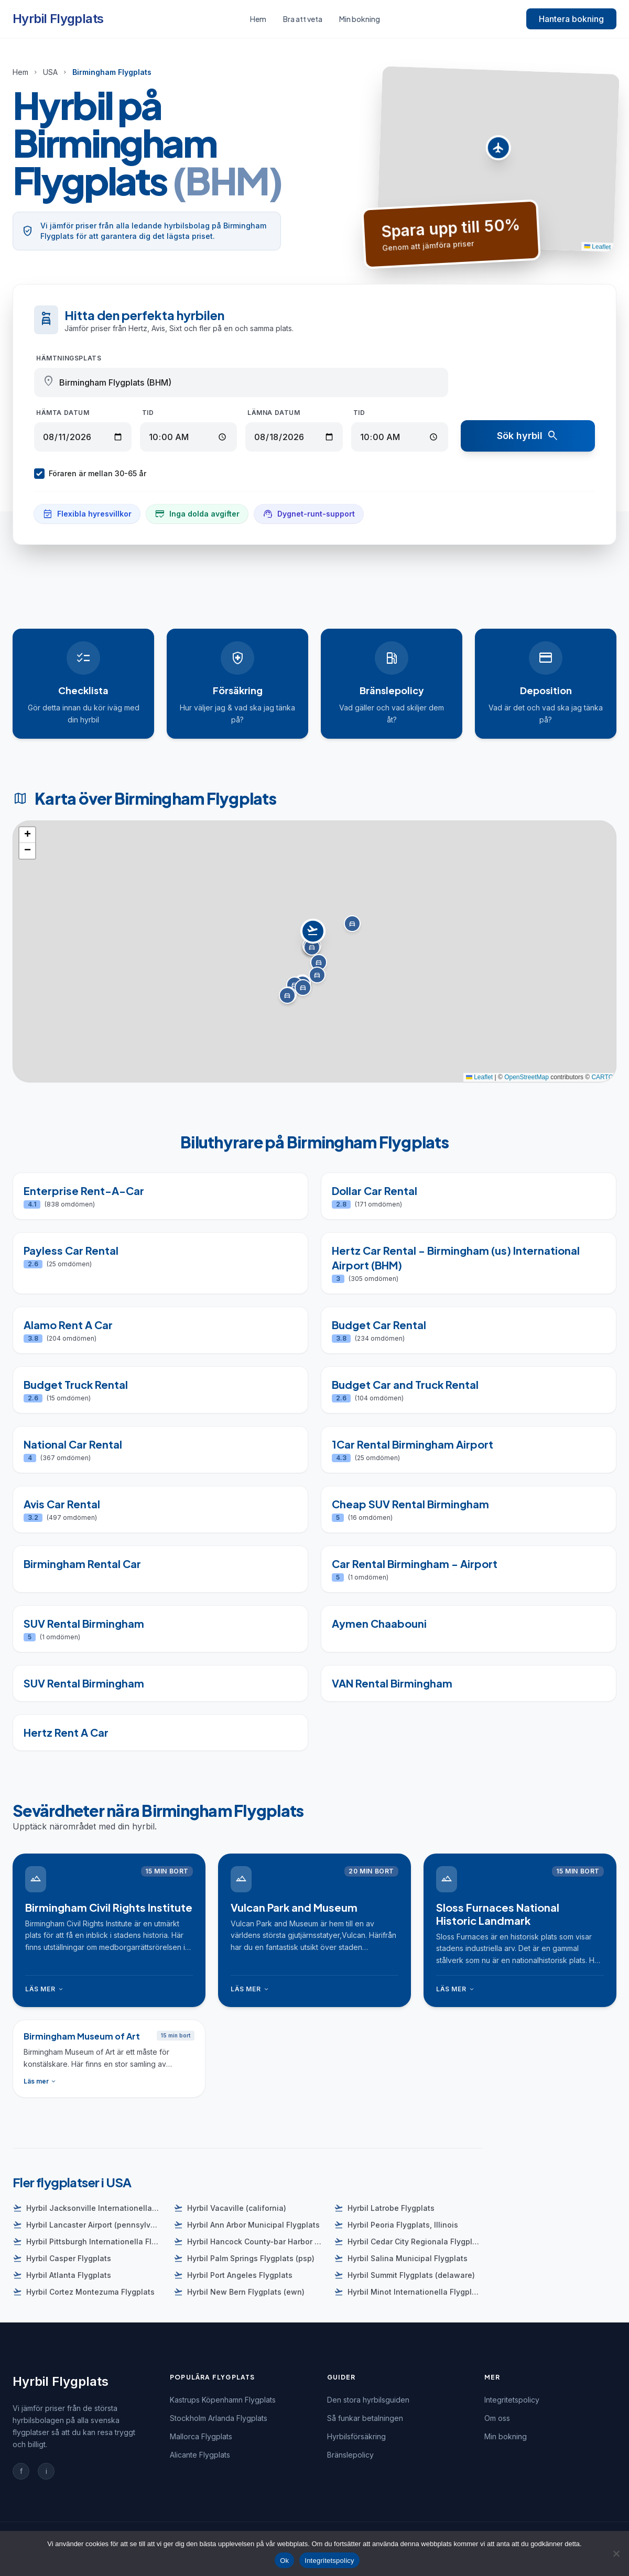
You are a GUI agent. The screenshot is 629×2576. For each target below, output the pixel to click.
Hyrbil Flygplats (58, 18)
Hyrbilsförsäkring (356, 2436)
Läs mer (44, 1989)
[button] (498, 150)
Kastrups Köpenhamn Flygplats (223, 2399)
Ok (284, 2560)
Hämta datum (63, 412)
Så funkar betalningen (365, 2418)
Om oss (497, 2418)
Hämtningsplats (68, 358)
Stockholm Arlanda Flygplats (218, 2418)
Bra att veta (302, 19)
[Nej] (616, 2553)
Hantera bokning (571, 19)
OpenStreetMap (526, 1077)
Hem (258, 19)
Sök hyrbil (528, 436)
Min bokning (359, 19)
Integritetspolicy (511, 2399)
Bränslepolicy (350, 2454)
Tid (148, 412)
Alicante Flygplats (200, 2454)
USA (50, 72)
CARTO (602, 1077)
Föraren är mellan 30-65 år (90, 473)
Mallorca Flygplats (201, 2436)
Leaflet (597, 246)
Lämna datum (273, 412)
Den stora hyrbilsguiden (368, 2399)
